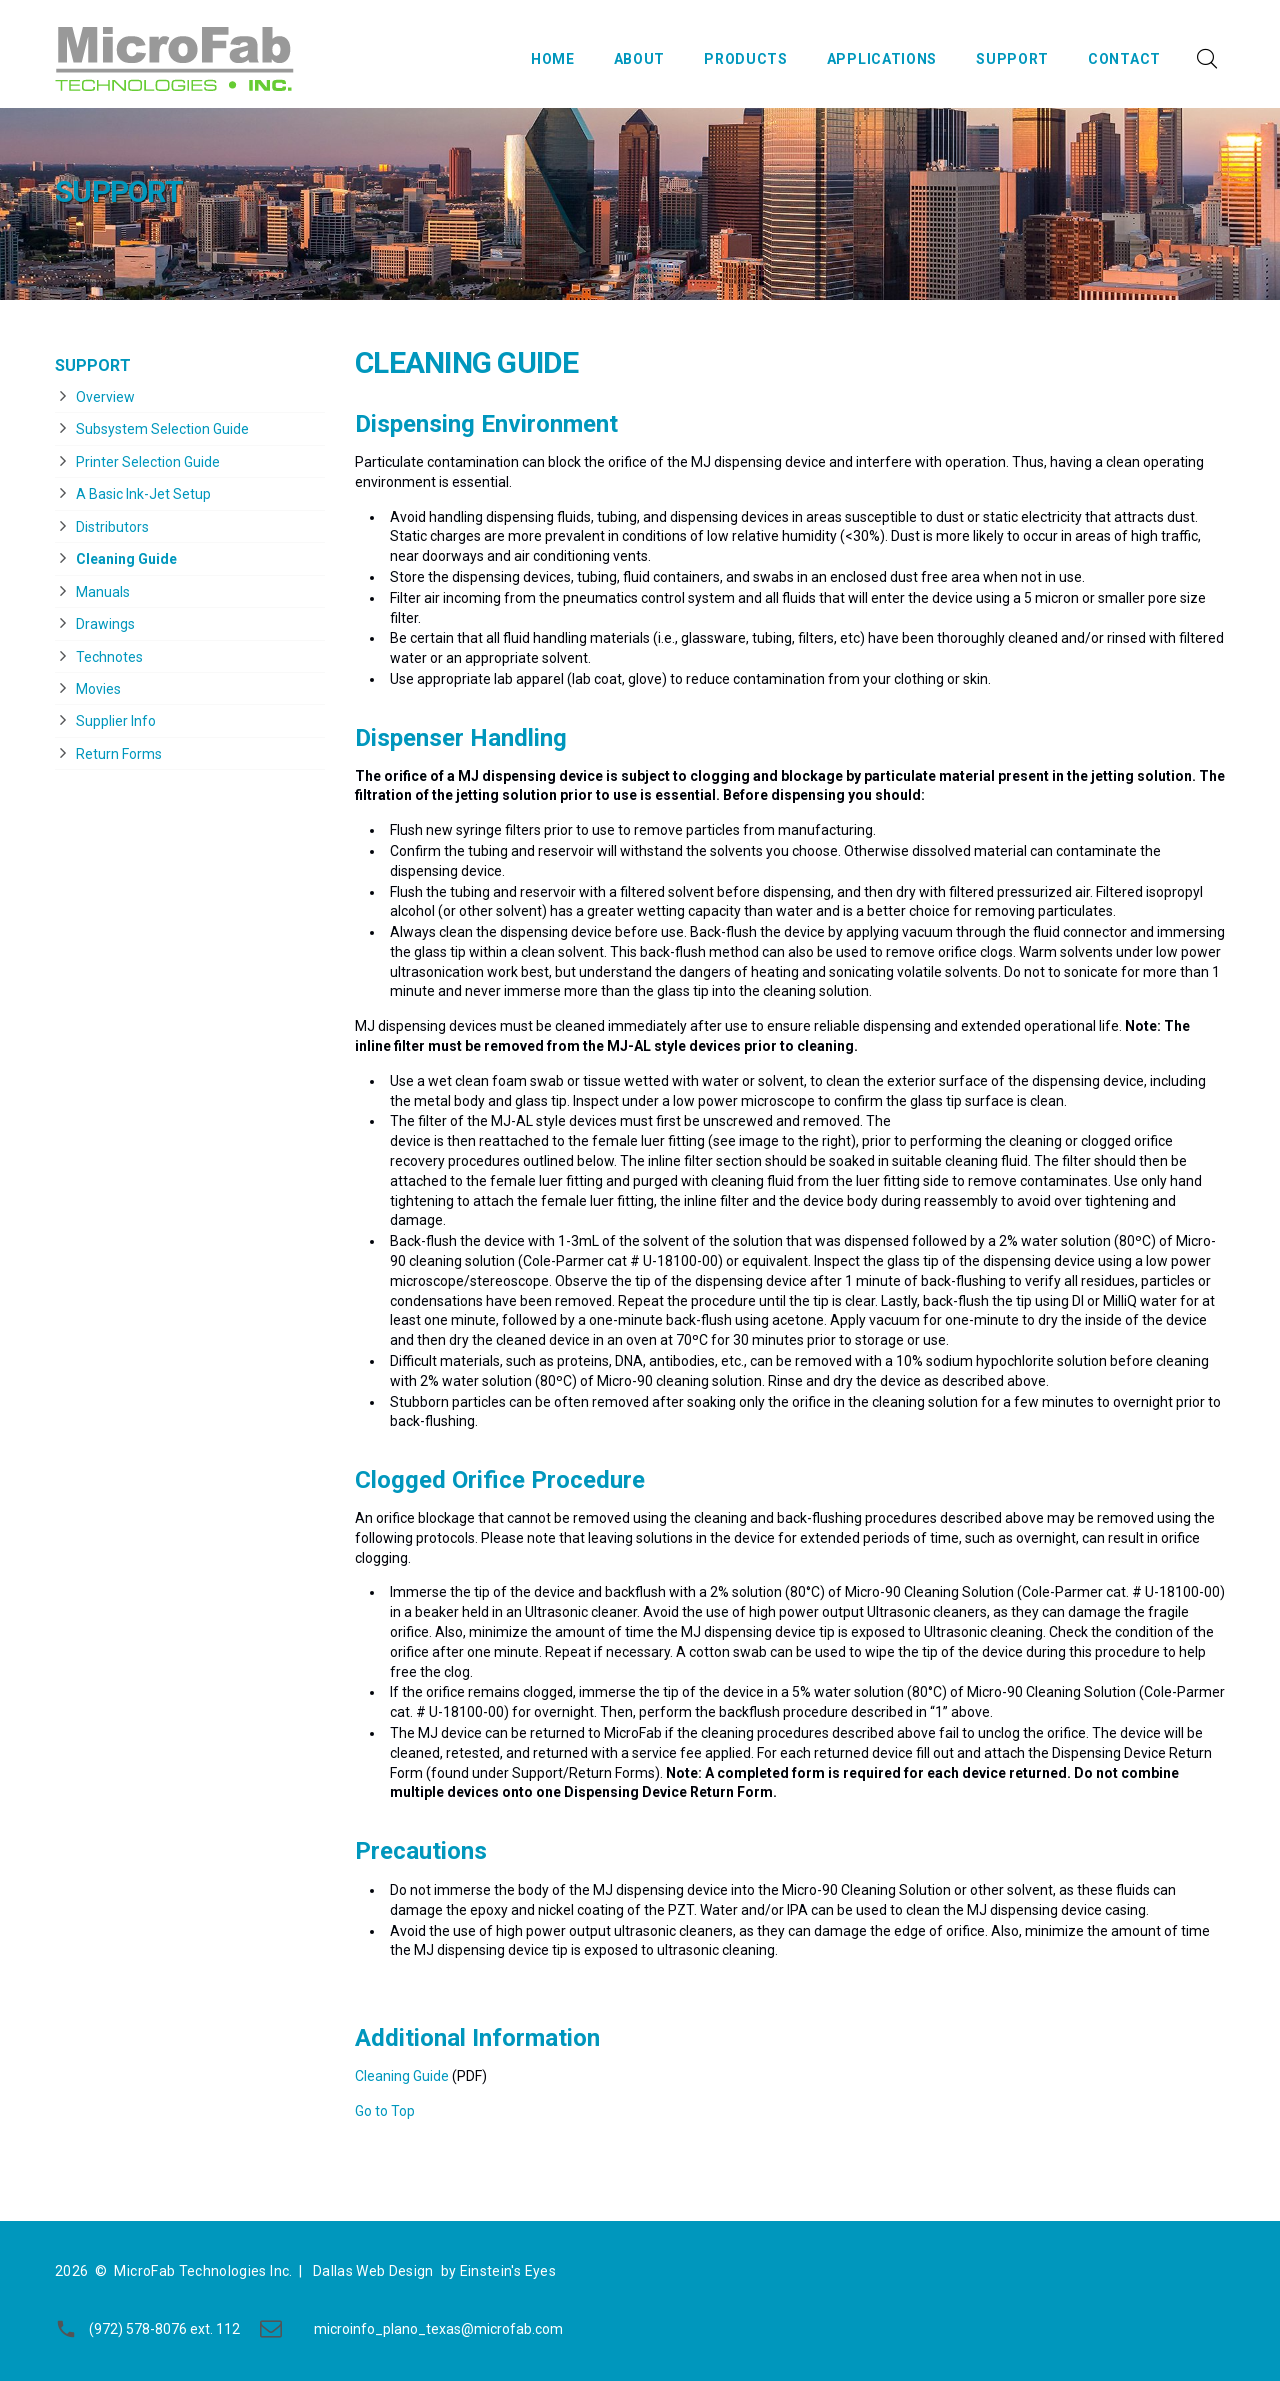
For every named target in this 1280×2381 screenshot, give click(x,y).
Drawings (105, 624)
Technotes (109, 657)
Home (553, 59)
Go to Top (385, 2111)
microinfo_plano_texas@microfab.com (438, 2329)
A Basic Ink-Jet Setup (143, 494)
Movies (98, 689)
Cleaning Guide (126, 559)
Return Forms (119, 754)
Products (746, 59)
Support (1012, 59)
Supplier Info (116, 721)
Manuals (103, 592)
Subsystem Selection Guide (162, 429)
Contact (1124, 59)
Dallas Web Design (373, 2271)
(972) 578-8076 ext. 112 (164, 2329)
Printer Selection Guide (148, 462)
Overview (105, 397)
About (640, 59)
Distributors (112, 527)
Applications (882, 59)
